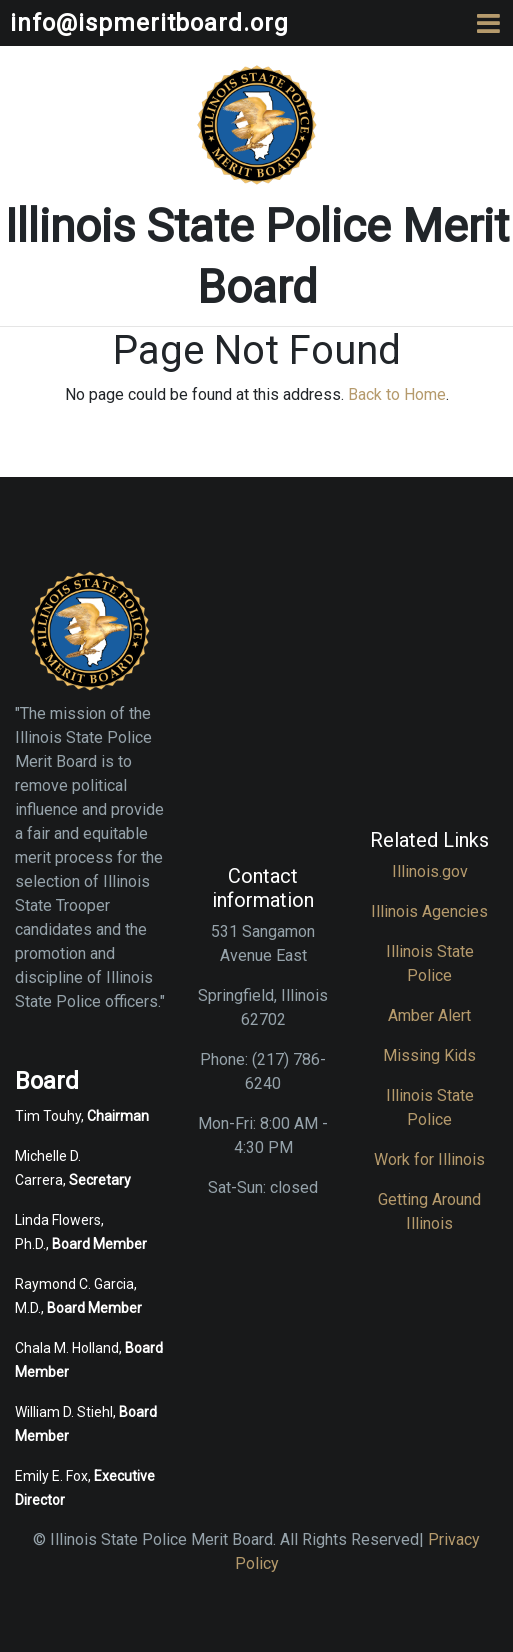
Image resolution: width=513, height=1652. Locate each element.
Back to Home (397, 394)
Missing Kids (429, 1055)
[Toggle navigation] (488, 23)
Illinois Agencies (429, 911)
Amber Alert (429, 1015)
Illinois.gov (430, 871)
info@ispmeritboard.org (149, 23)
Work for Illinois (429, 1159)
